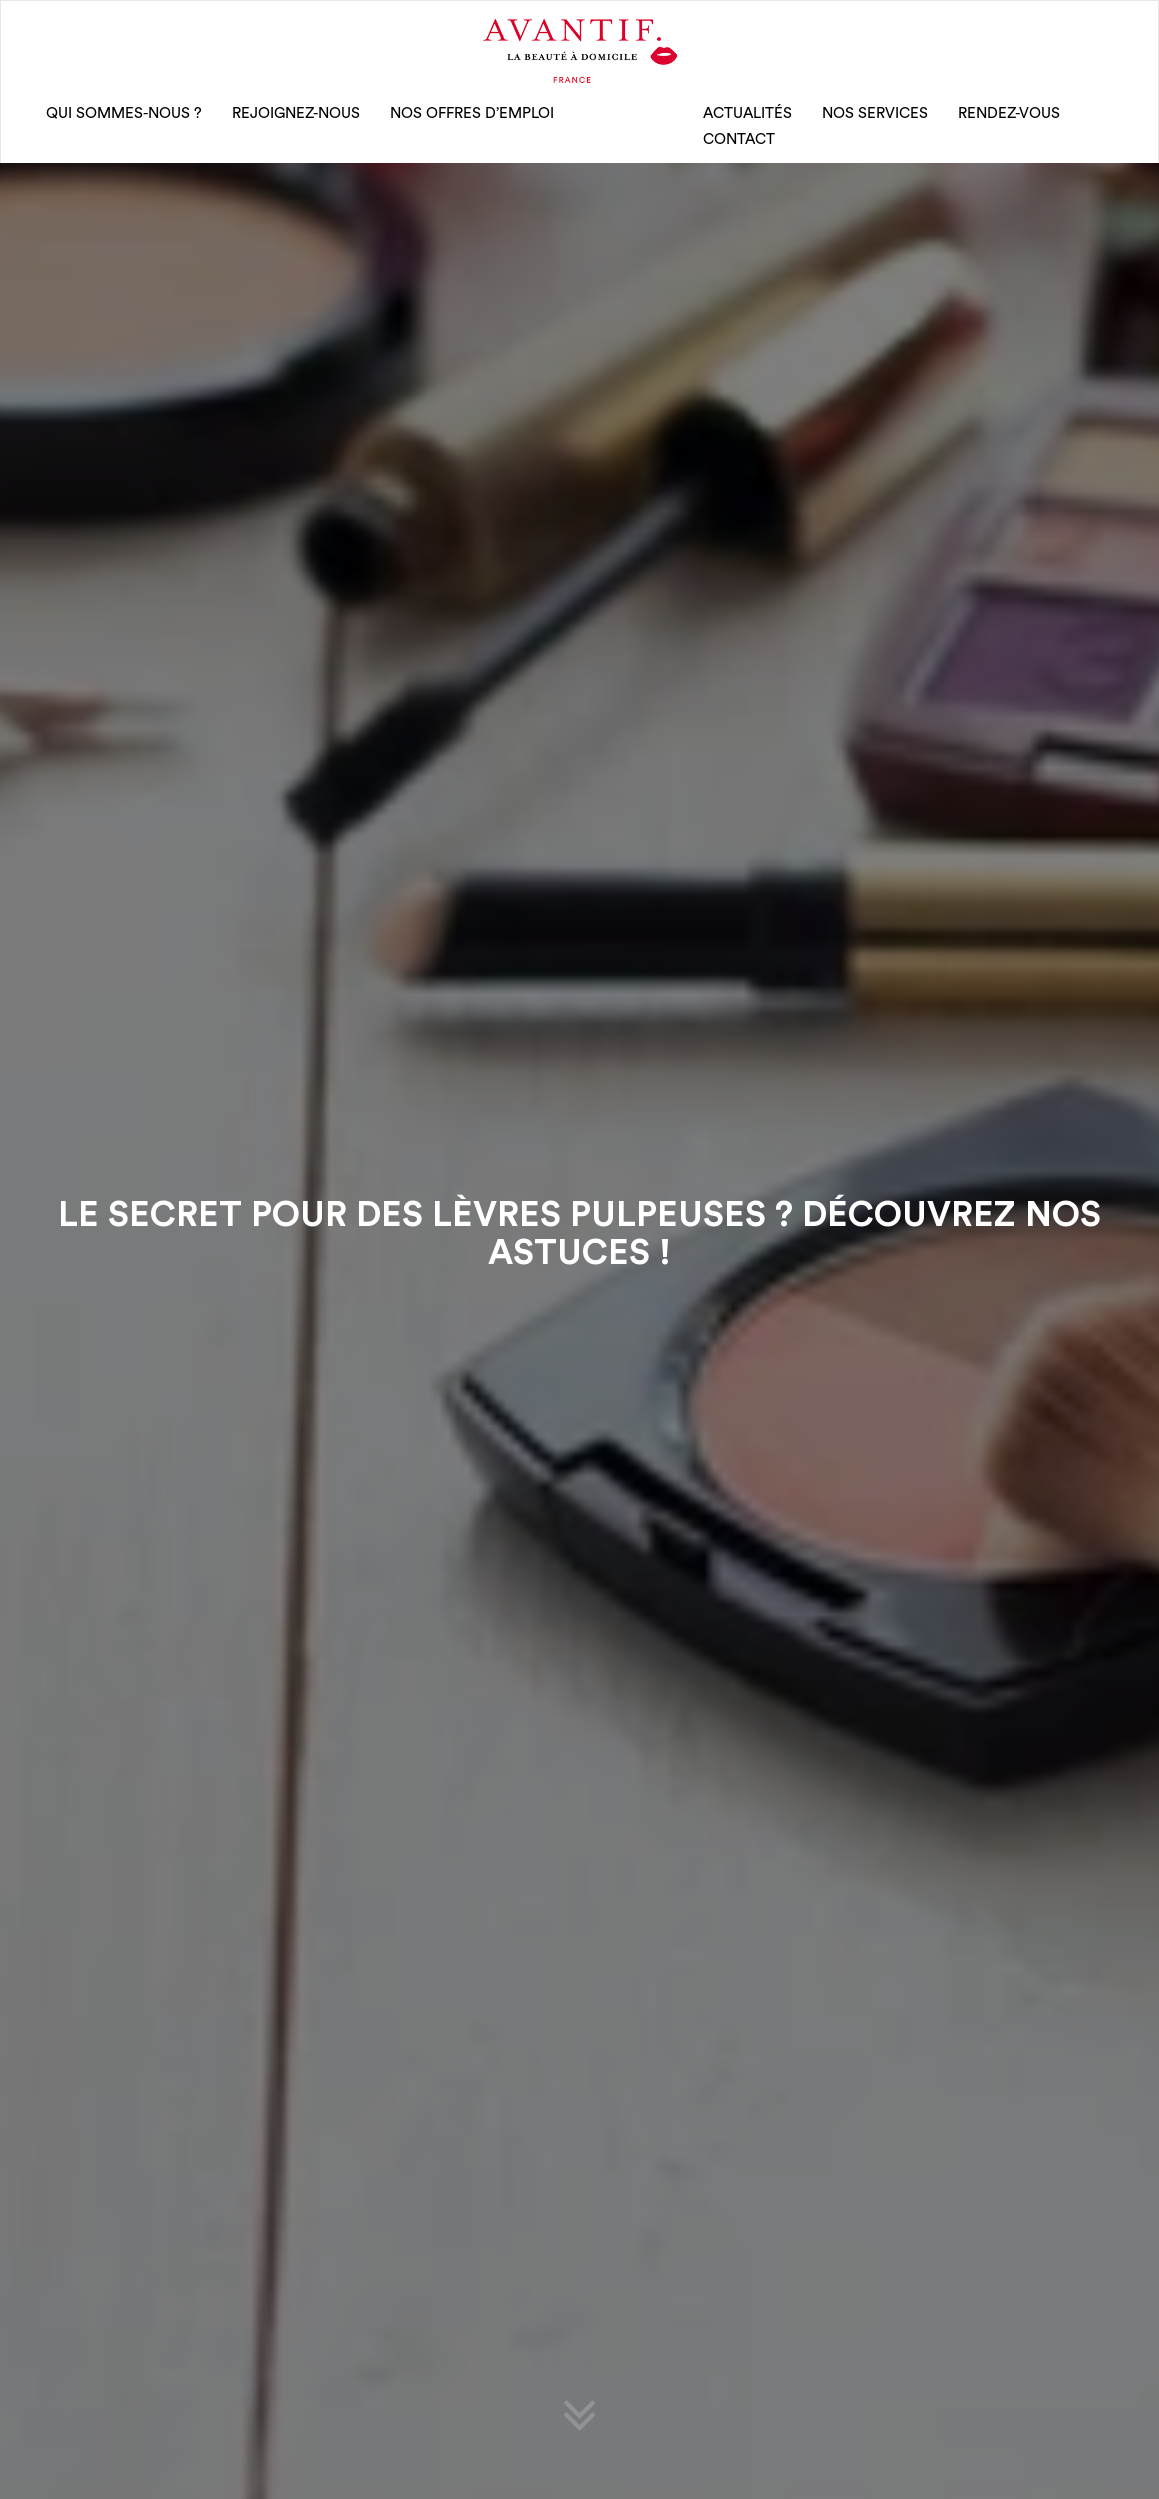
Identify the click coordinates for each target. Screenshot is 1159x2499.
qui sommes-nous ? (124, 113)
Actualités (747, 113)
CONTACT (739, 139)
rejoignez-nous (296, 113)
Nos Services (875, 113)
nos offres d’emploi (472, 113)
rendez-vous (1009, 113)
